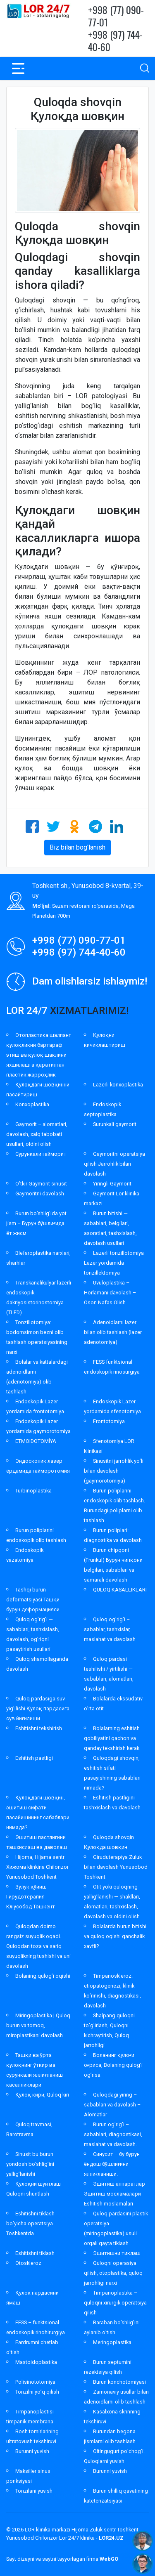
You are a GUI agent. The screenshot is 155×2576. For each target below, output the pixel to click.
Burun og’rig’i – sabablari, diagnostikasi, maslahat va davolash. (113, 2134)
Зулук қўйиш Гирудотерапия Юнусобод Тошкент (30, 1897)
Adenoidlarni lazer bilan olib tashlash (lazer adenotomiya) (113, 1332)
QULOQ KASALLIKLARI (120, 1590)
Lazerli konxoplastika (118, 1084)
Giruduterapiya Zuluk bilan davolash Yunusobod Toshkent (116, 1867)
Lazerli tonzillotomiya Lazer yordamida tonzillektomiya (114, 1263)
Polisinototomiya (35, 2382)
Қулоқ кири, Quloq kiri (42, 2095)
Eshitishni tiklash (35, 2253)
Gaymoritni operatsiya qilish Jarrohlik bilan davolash (114, 1164)
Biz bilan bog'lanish (77, 847)
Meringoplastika (112, 2342)
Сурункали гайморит (41, 1154)
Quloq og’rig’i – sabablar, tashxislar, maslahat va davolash (110, 1629)
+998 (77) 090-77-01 (116, 15)
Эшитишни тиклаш (117, 2253)
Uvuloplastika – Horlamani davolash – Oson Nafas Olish (110, 1293)
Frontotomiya (109, 1421)
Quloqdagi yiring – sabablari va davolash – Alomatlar (112, 2105)
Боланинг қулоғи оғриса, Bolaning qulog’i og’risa (113, 2065)
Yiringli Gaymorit (112, 1184)
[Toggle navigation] (18, 68)
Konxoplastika (32, 1104)
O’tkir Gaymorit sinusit (41, 1184)
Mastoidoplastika (36, 2362)
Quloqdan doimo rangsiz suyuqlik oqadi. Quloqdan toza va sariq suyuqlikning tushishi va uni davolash (38, 1946)
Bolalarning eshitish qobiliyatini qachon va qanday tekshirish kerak (112, 1738)
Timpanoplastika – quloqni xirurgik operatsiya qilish (115, 2303)
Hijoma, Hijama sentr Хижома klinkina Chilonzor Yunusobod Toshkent (37, 1867)
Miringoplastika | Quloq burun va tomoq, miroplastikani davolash (38, 2025)
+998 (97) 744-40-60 (115, 40)
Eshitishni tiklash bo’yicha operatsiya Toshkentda (30, 2223)
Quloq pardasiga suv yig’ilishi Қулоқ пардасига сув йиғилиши (37, 1708)
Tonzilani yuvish (33, 2491)
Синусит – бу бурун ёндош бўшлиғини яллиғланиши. (112, 2164)
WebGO (109, 2559)
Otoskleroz (28, 2263)
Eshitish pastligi (34, 1758)
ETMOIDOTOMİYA (35, 1441)
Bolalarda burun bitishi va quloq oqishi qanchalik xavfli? (115, 1936)
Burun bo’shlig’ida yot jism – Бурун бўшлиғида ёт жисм (36, 1223)
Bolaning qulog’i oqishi (42, 1976)
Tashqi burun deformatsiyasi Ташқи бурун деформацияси (33, 1600)
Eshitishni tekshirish (38, 1728)
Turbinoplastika (33, 1491)
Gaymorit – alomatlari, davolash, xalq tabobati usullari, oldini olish (36, 1134)
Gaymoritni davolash (39, 1193)
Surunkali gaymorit (114, 1124)
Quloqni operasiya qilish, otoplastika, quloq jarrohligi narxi (113, 2273)
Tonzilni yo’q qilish (37, 2392)
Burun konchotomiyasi (119, 2382)
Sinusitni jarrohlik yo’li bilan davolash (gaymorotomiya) (113, 1471)
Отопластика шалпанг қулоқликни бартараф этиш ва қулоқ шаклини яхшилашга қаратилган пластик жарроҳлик (38, 1055)
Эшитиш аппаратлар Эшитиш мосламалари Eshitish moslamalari (114, 2194)
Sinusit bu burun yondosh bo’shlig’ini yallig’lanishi (30, 2164)
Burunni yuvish (32, 2451)
